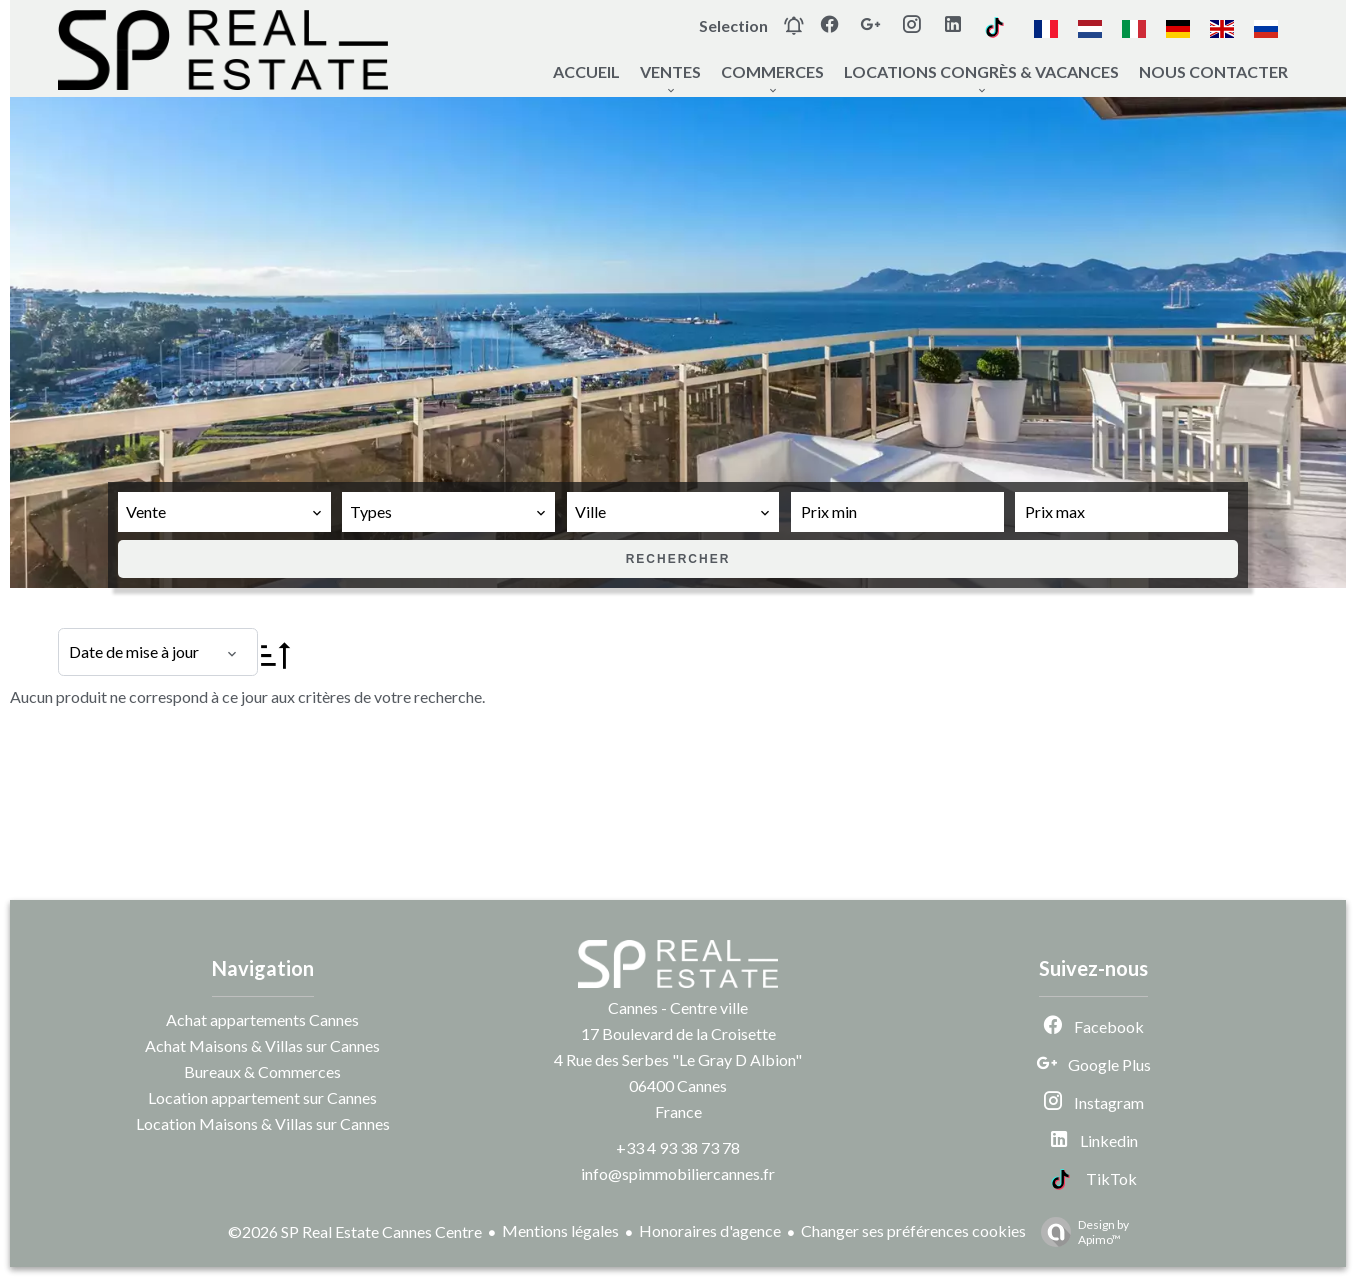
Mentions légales (560, 1230)
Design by (1080, 1232)
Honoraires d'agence (710, 1230)
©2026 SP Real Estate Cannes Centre (355, 1231)
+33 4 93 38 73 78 (678, 1147)
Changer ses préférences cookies (913, 1230)
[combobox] (224, 512)
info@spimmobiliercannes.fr (678, 1173)
